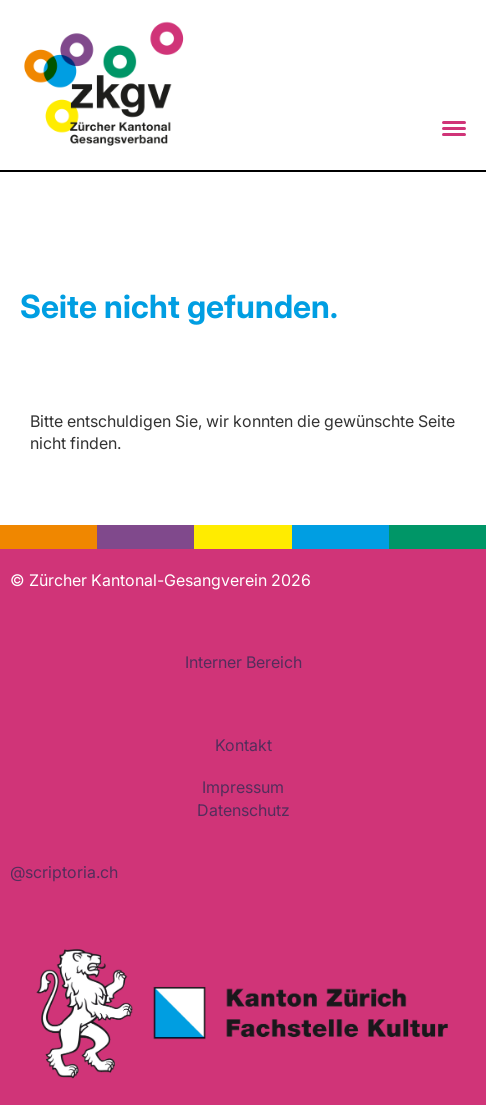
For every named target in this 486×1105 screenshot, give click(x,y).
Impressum (243, 787)
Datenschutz (243, 810)
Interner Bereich (243, 662)
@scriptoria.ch (64, 872)
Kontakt (243, 745)
